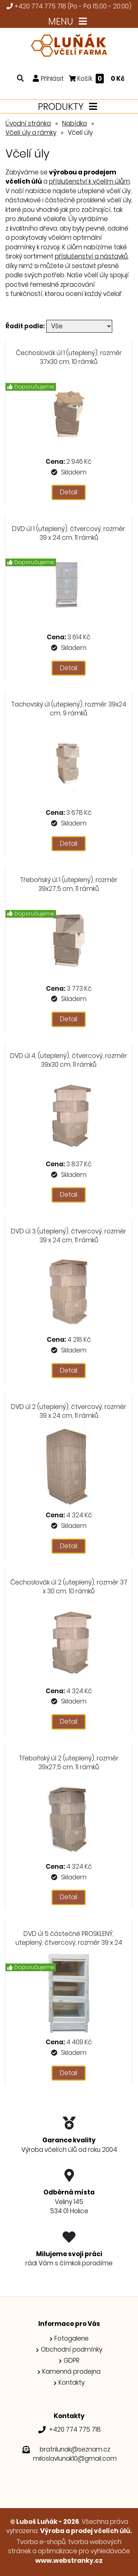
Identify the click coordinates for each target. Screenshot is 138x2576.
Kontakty (72, 2382)
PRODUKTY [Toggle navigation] (69, 106)
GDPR (71, 2360)
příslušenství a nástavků (91, 256)
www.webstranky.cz (69, 2560)
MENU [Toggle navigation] (69, 21)
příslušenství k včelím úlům (89, 181)
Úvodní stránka (28, 123)
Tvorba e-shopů (41, 2541)
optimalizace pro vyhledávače (84, 2551)
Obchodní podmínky (71, 2349)
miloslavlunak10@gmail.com (75, 2458)
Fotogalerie (71, 2338)
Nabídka (74, 123)
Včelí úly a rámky (31, 132)
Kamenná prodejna (71, 2371)
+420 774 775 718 (40, 6)
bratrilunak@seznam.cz (75, 2449)
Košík (97, 78)
